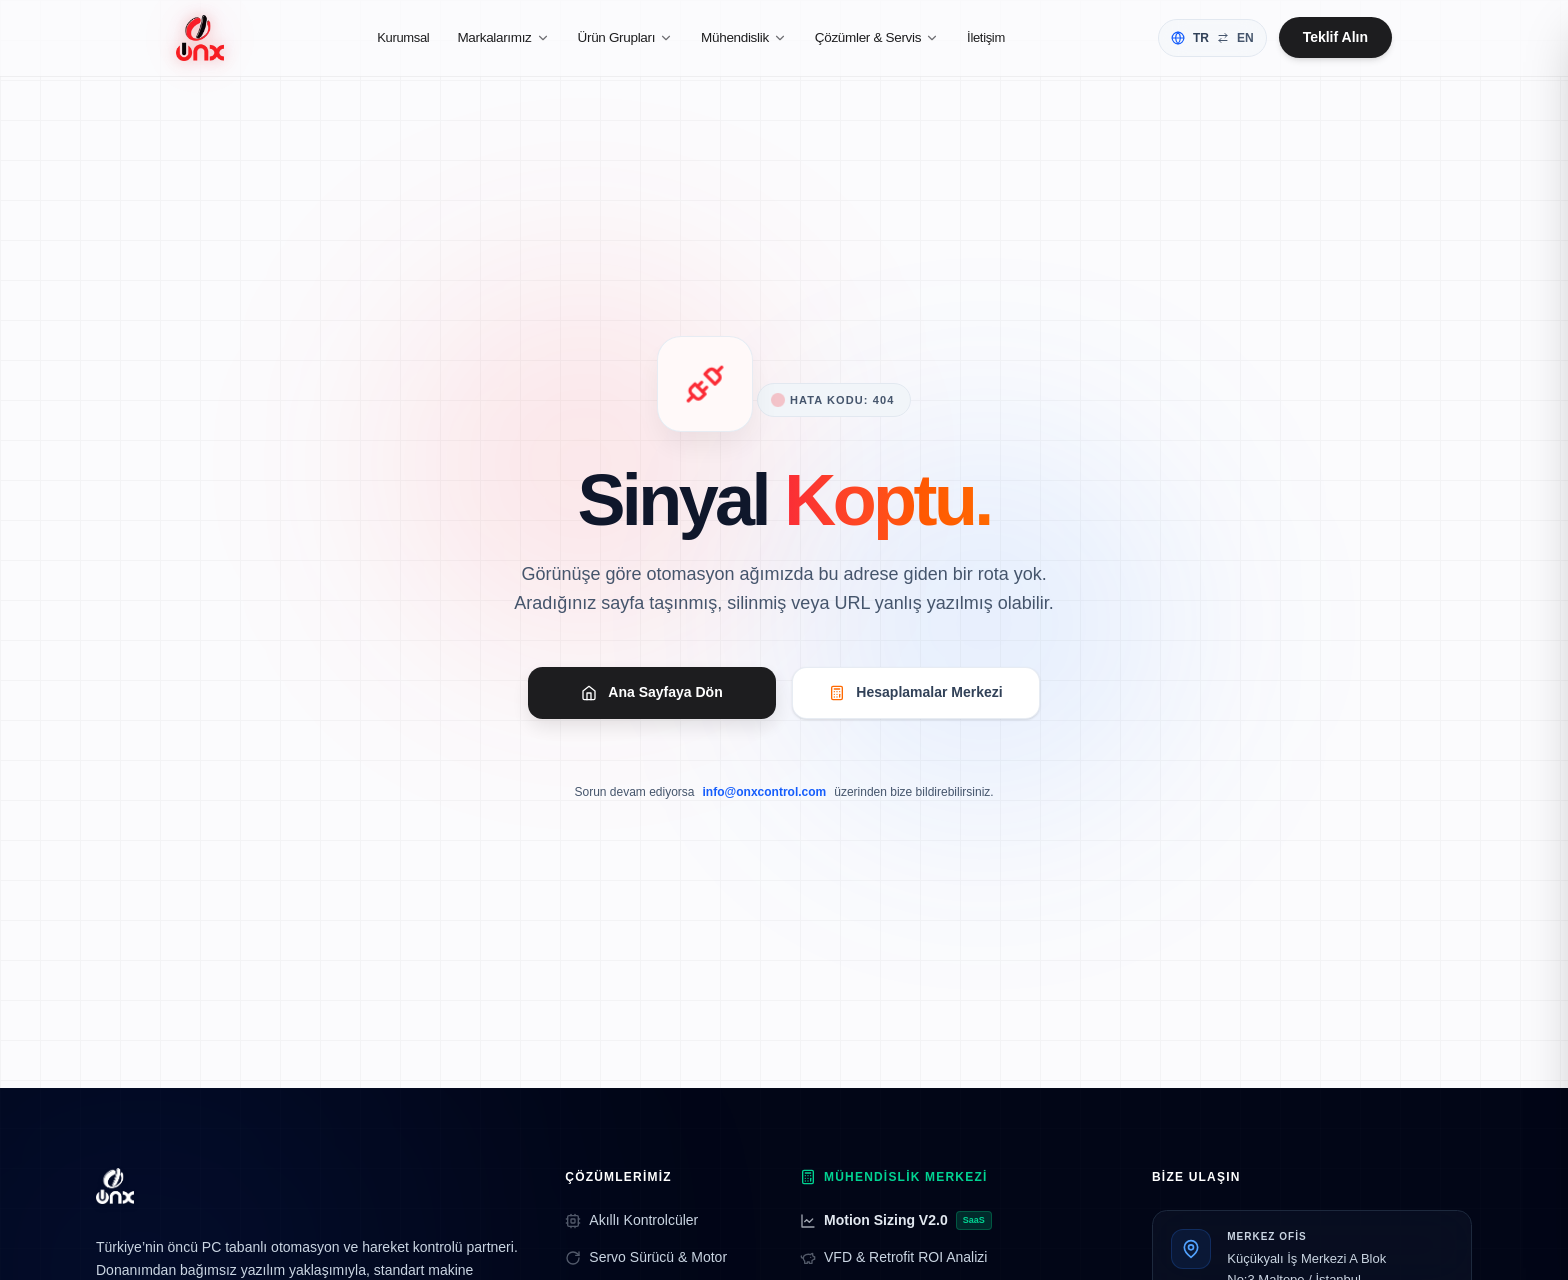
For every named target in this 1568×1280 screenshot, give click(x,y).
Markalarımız (505, 39)
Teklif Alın (1335, 40)
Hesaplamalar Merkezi (916, 692)
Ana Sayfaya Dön (652, 692)
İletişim (987, 39)
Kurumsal (404, 39)
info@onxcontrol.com (764, 793)
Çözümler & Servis (878, 39)
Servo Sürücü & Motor (646, 1257)
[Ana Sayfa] (201, 40)
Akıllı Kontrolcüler (631, 1220)
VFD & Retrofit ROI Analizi (893, 1257)
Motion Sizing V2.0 (896, 1221)
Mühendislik (745, 39)
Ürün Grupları (627, 39)
